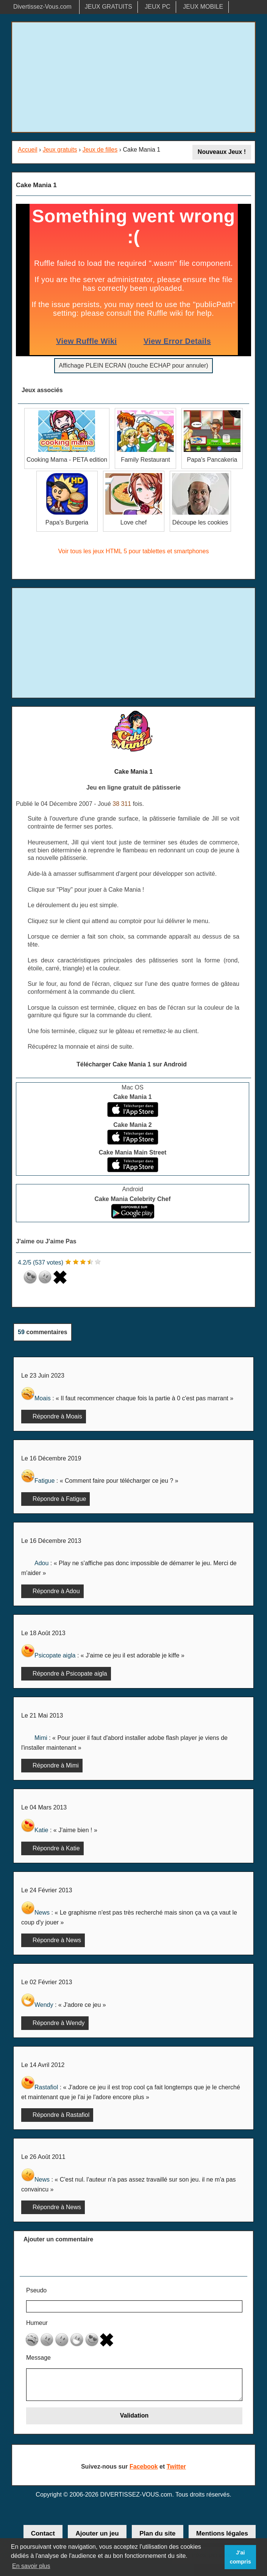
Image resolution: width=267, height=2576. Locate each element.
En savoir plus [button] (31, 2566)
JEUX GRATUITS (108, 6)
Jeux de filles (100, 149)
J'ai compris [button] (240, 2557)
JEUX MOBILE (203, 6)
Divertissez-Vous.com (42, 6)
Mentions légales (222, 2533)
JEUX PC (157, 6)
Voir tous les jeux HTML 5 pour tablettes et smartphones (133, 551)
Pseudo (36, 2290)
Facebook (144, 2466)
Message (38, 2357)
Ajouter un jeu (97, 2533)
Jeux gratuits (60, 149)
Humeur (37, 2323)
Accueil (27, 149)
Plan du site (157, 2533)
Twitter (176, 2466)
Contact (43, 2533)
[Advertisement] (133, 77)
